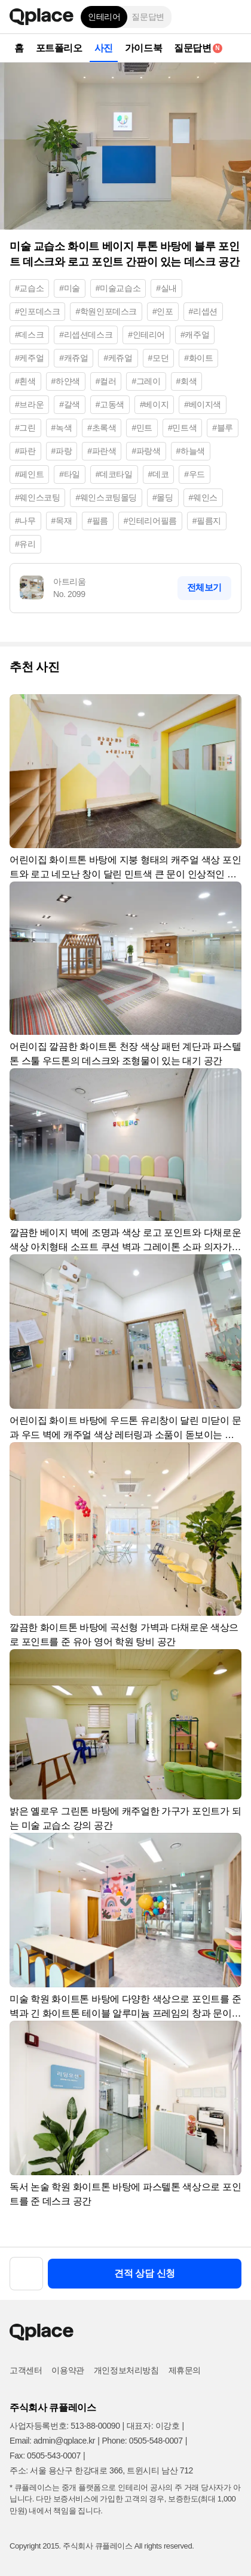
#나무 (25, 520)
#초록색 (101, 427)
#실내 (166, 288)
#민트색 (182, 427)
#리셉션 (203, 311)
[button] (233, 16)
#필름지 (206, 520)
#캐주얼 (194, 334)
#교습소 (29, 288)
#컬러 (106, 381)
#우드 (194, 474)
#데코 (158, 474)
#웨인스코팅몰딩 (106, 497)
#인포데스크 (37, 311)
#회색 (186, 381)
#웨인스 (203, 497)
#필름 (97, 520)
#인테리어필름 (150, 520)
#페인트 (29, 474)
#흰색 (25, 381)
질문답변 (147, 16)
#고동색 (110, 404)
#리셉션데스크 (85, 334)
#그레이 (145, 381)
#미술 (69, 288)
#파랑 (61, 451)
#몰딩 (162, 497)
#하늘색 (190, 451)
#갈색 (69, 404)
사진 (103, 48)
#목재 (61, 520)
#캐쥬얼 (73, 358)
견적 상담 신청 (144, 2273)
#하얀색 (65, 381)
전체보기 (204, 587)
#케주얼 (29, 358)
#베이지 (154, 404)
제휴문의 (185, 2370)
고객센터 (26, 2370)
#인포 (162, 311)
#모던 (158, 358)
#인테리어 (146, 334)
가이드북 (143, 48)
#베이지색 (202, 404)
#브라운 (29, 404)
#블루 (222, 427)
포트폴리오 (59, 48)
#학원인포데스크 (106, 311)
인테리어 (104, 16)
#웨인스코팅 (37, 497)
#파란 (25, 451)
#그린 (25, 427)
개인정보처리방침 (126, 2370)
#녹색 (61, 427)
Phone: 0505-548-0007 (142, 2440)
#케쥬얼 (117, 358)
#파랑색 (145, 451)
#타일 (69, 474)
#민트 (141, 427)
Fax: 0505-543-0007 (45, 2455)
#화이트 (198, 358)
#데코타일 (114, 474)
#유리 (25, 544)
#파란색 (101, 451)
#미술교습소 (118, 288)
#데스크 (29, 334)
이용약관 (67, 2370)
